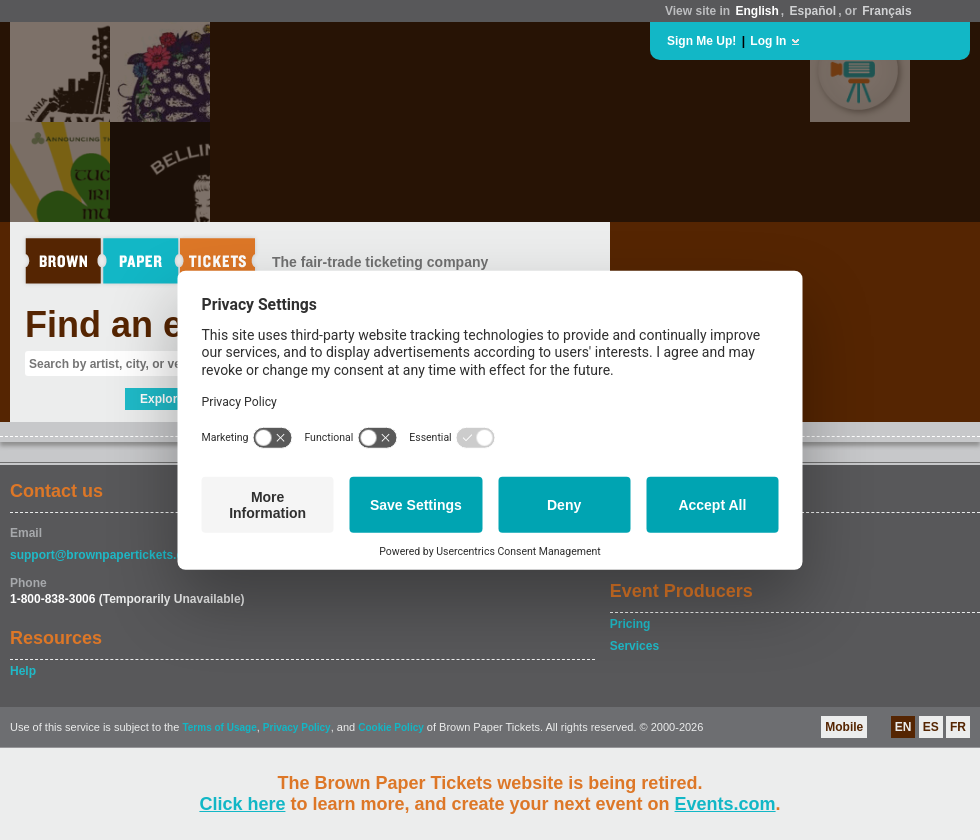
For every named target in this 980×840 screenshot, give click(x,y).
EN (903, 727)
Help (23, 671)
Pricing (630, 624)
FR (958, 727)
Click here (242, 804)
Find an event (141, 324)
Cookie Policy (391, 727)
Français (886, 11)
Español (813, 11)
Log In (768, 41)
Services (634, 646)
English (756, 11)
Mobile (844, 727)
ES (931, 727)
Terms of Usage (219, 727)
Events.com (725, 804)
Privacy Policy (297, 727)
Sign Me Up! (701, 41)
